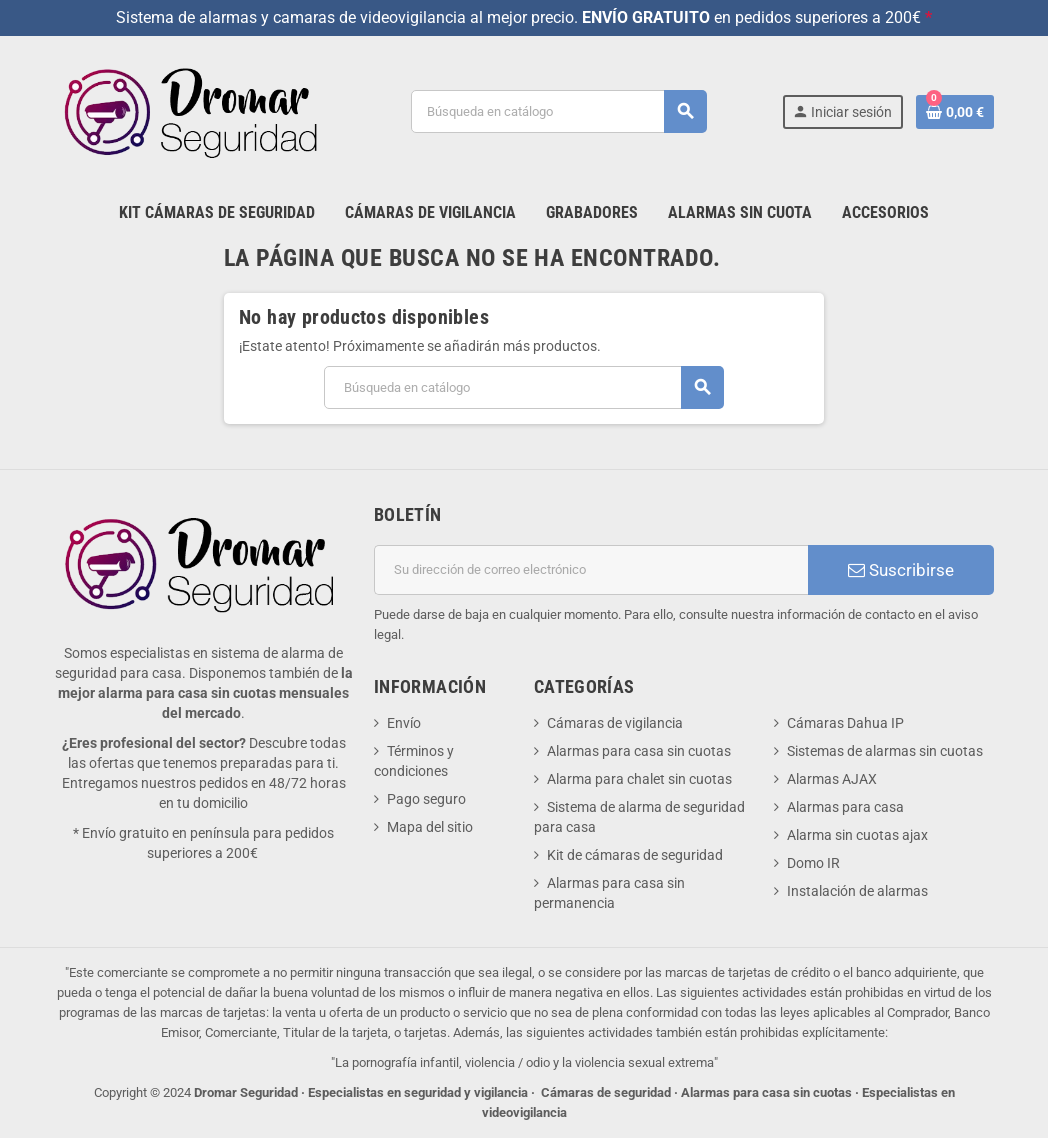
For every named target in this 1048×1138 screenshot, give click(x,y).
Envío (404, 723)
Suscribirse (901, 570)
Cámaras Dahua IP (845, 723)
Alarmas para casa (845, 807)
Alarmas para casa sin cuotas (639, 751)
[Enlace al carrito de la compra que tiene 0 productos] (955, 112)
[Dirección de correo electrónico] (591, 570)
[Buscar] (558, 111)
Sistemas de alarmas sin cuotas (885, 751)
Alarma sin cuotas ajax (857, 835)
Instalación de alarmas (857, 891)
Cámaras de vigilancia (615, 723)
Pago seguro (426, 799)
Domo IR (813, 863)
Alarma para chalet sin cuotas (639, 779)
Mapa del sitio (430, 827)
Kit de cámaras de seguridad (635, 855)
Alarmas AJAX (832, 779)
